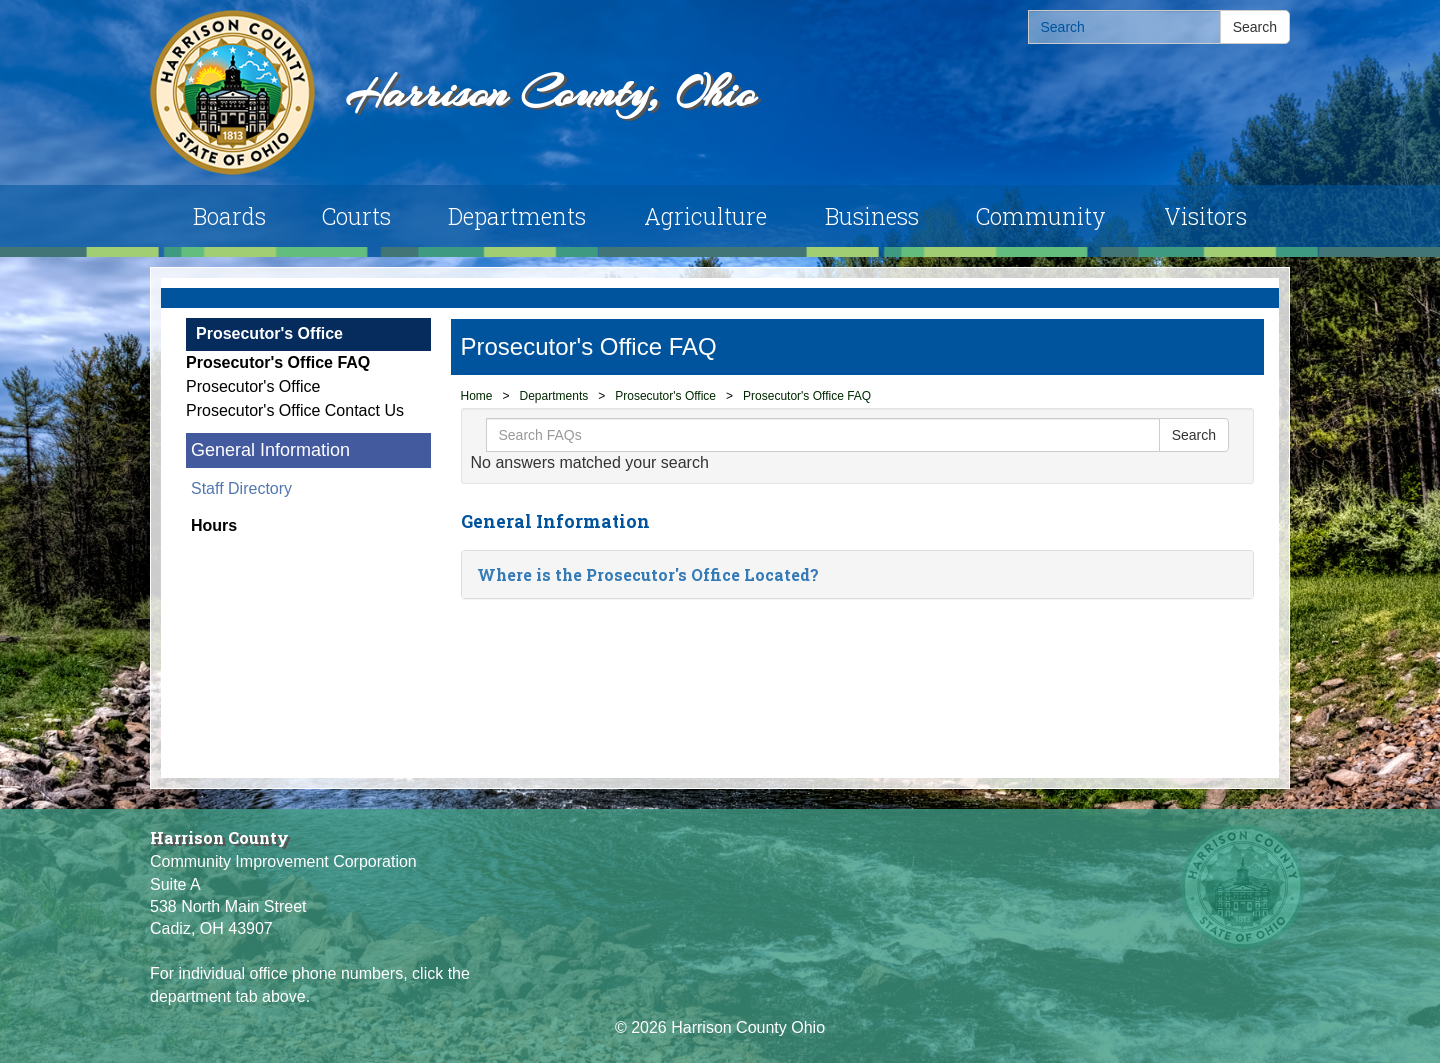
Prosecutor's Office (269, 333)
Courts (356, 216)
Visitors (1205, 216)
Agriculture (705, 216)
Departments (517, 216)
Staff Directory (241, 488)
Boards (229, 216)
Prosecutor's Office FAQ (278, 362)
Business (872, 216)
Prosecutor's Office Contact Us (295, 410)
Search (1255, 27)
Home (477, 396)
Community (1041, 216)
